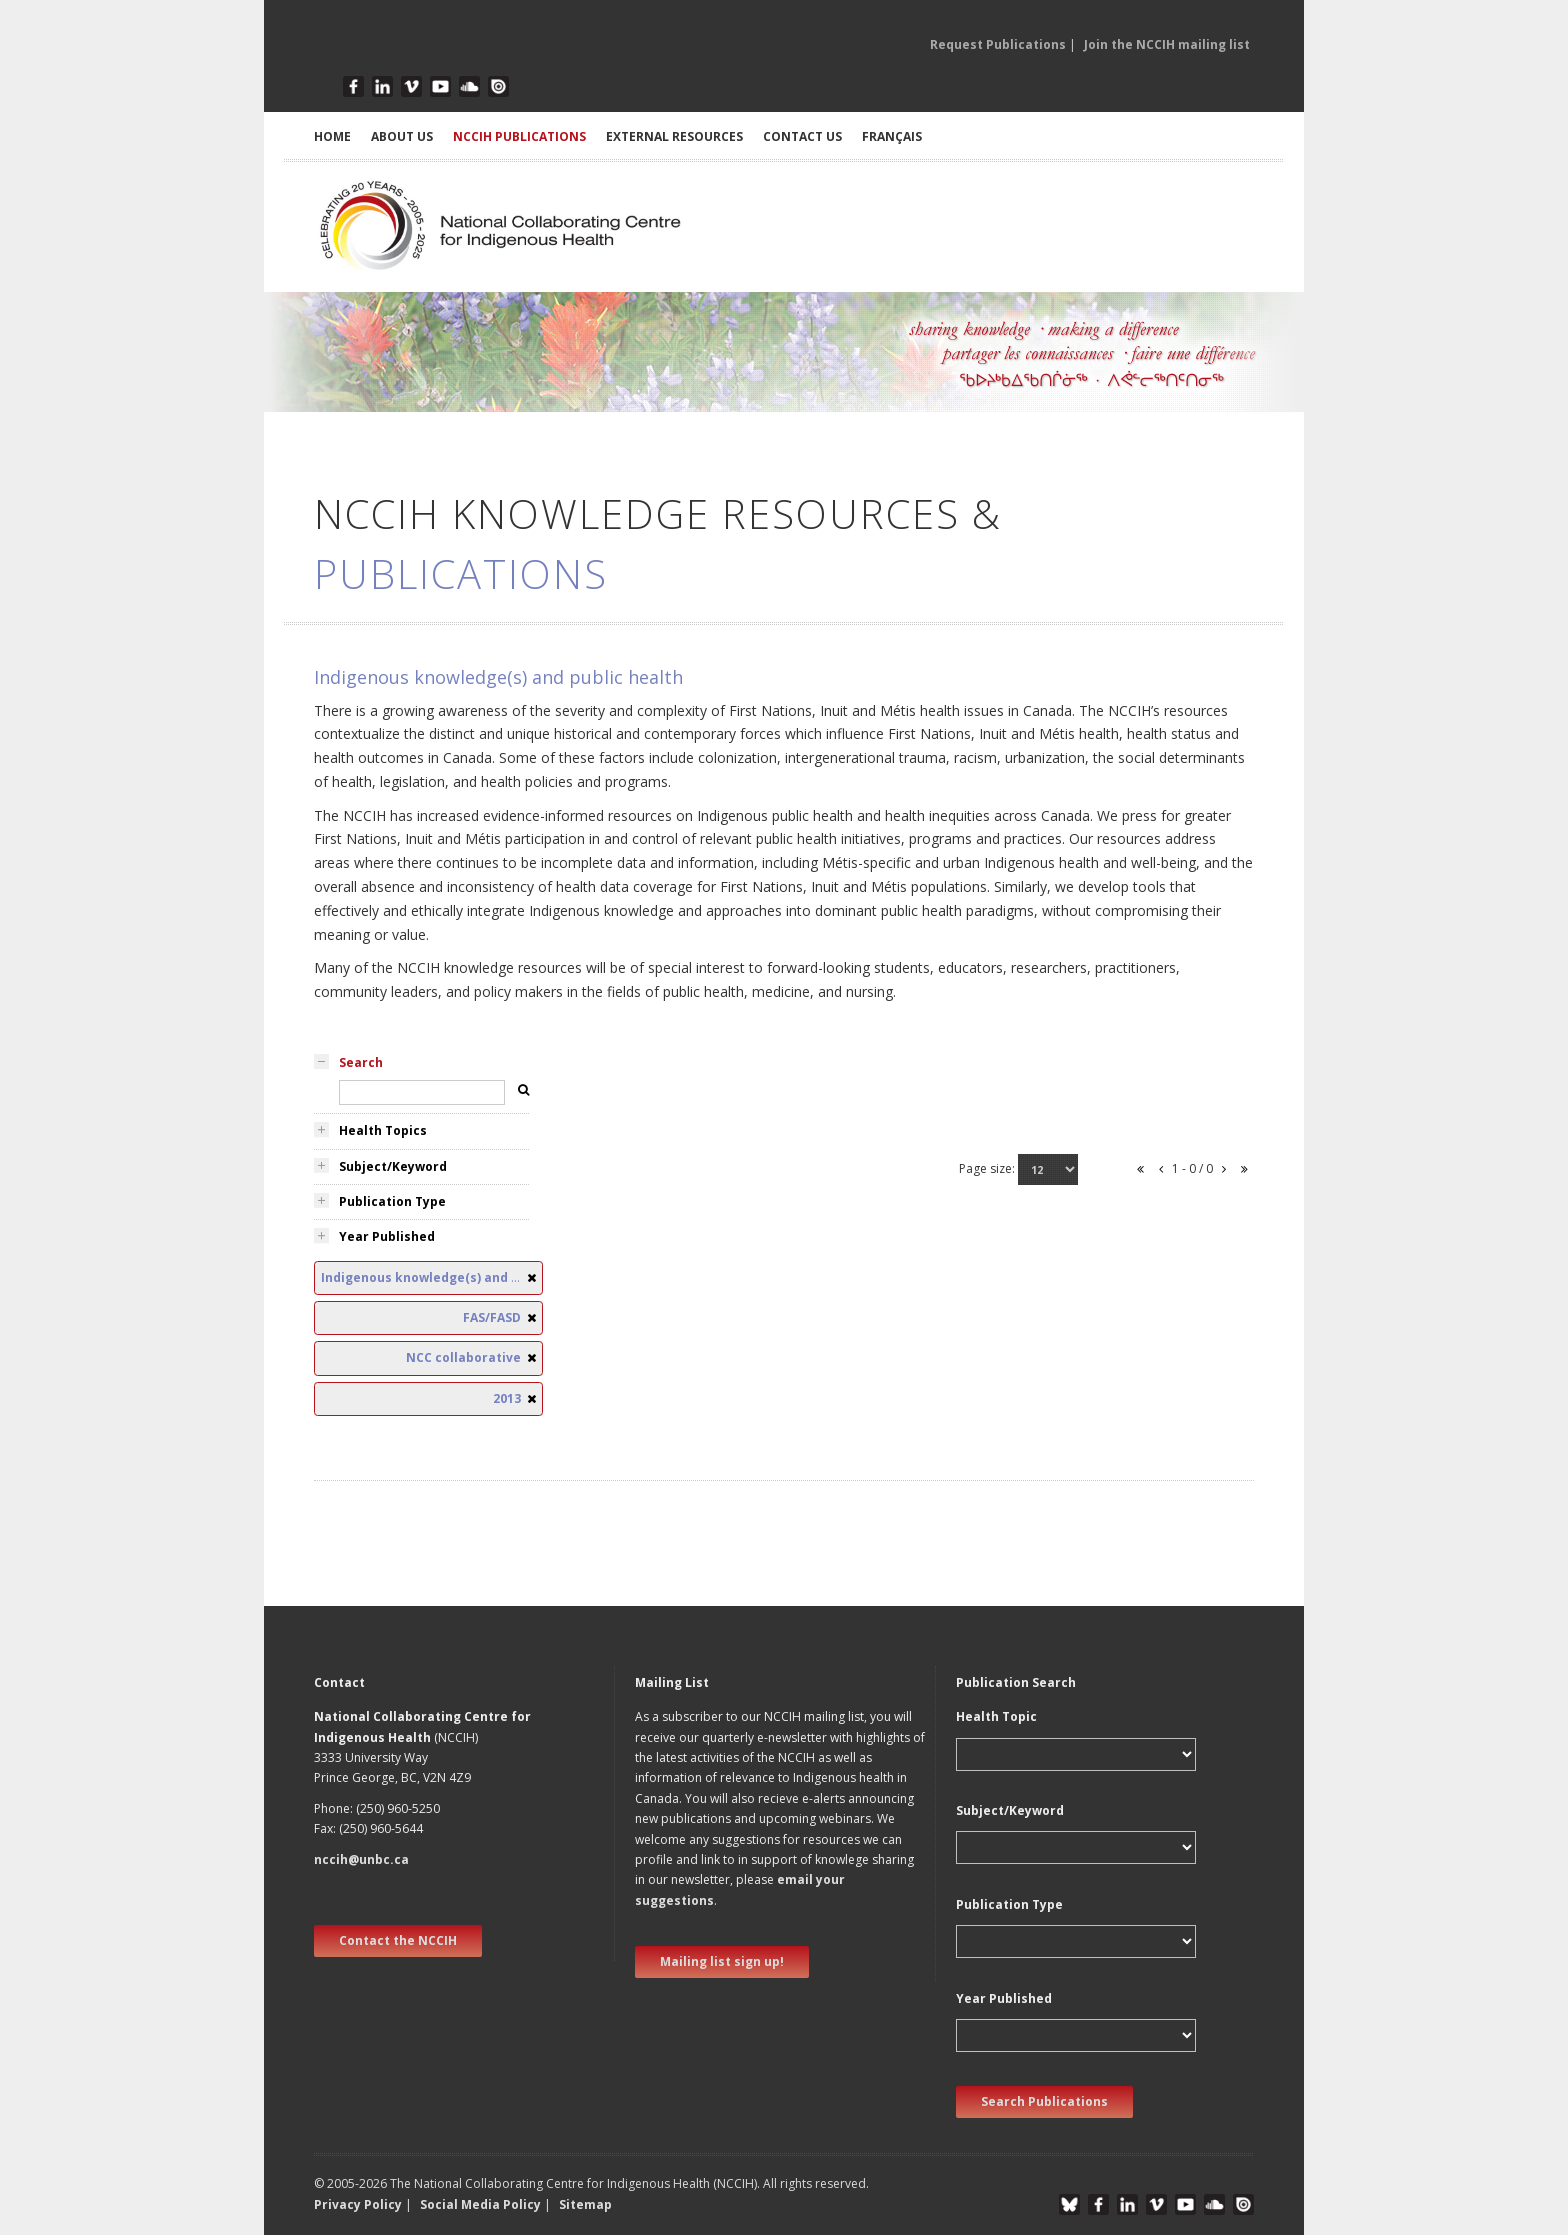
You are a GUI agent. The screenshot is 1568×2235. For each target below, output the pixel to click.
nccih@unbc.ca (361, 1859)
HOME (332, 136)
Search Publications (1044, 2101)
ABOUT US (402, 136)
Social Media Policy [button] (480, 2204)
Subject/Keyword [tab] (393, 1166)
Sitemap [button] (585, 2204)
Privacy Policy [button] (358, 2204)
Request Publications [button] (998, 44)
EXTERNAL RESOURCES (674, 136)
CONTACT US (802, 136)
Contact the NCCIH (398, 1940)
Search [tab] (361, 1062)
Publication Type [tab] (392, 1201)
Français (892, 136)
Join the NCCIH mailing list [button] (1167, 44)
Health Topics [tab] (383, 1130)
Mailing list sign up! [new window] (722, 1961)
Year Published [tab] (387, 1236)
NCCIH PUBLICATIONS (519, 136)
